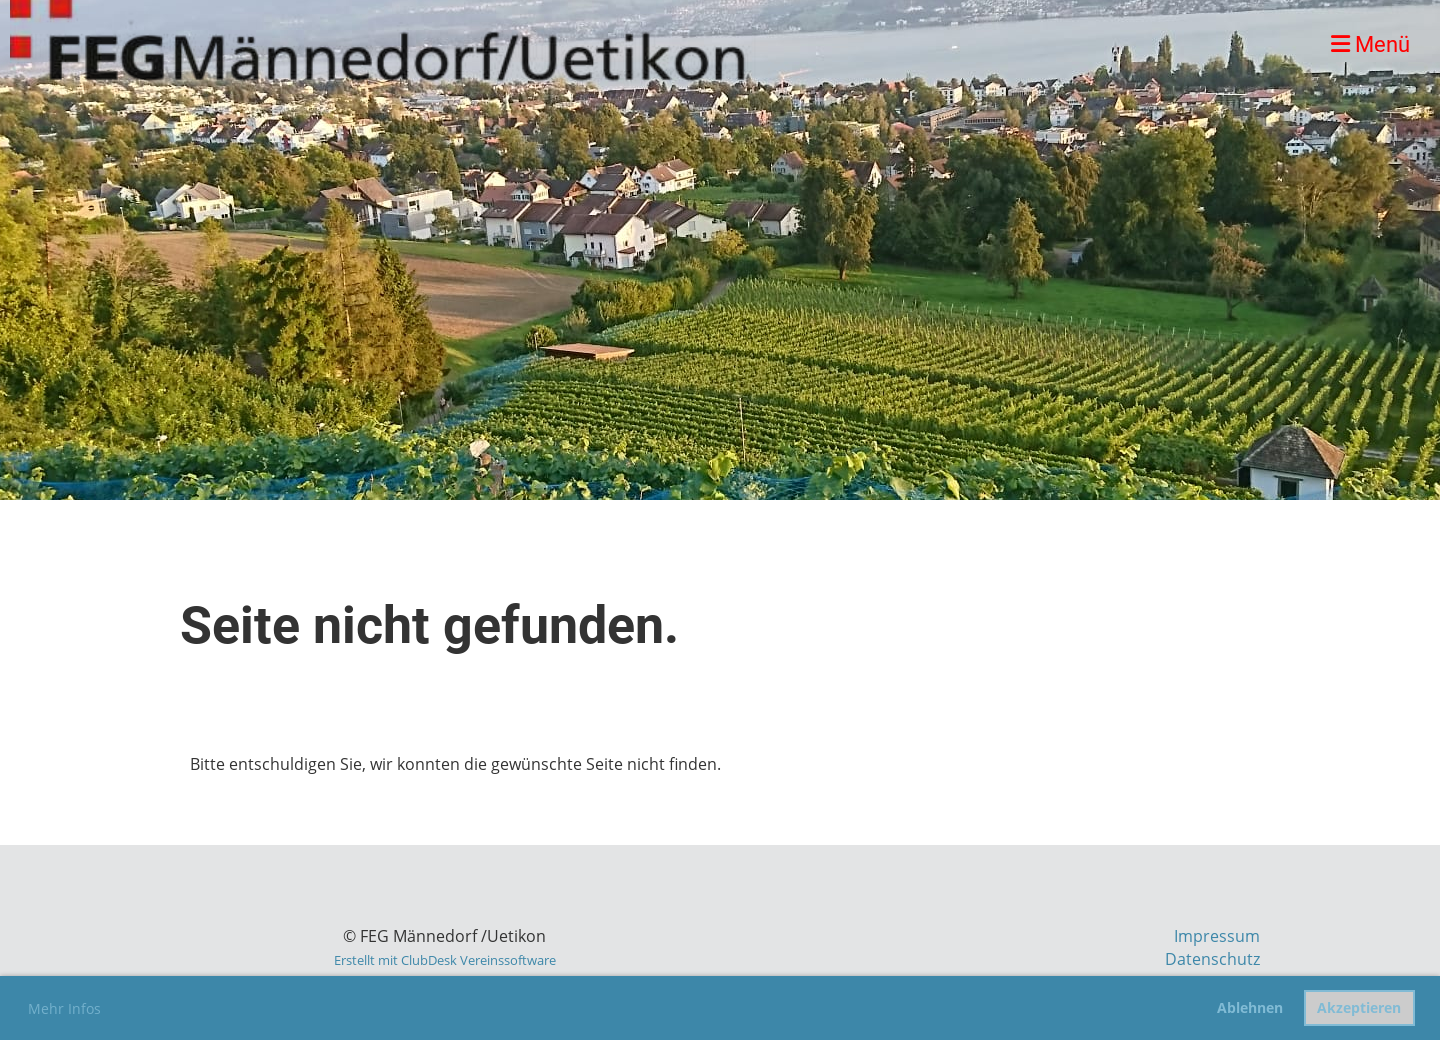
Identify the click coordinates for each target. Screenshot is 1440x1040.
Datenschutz (1212, 959)
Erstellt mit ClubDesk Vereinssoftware (445, 960)
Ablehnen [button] (1250, 1007)
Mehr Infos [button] (64, 1008)
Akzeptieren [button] (1359, 1007)
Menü (1370, 44)
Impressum (1217, 936)
